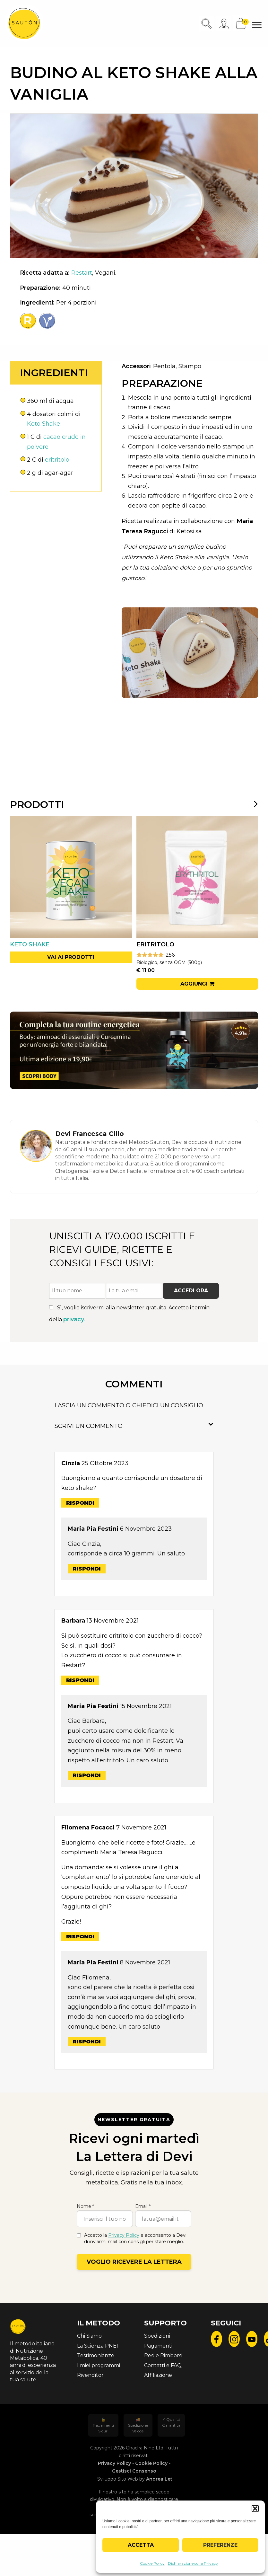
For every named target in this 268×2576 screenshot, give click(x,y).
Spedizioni (157, 2336)
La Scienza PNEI (97, 2346)
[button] (255, 2508)
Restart (81, 272)
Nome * (85, 2206)
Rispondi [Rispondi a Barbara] (80, 1680)
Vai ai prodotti (70, 957)
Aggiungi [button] (194, 984)
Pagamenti (158, 2346)
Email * (143, 2206)
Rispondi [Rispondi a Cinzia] (80, 1503)
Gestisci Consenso (134, 2471)
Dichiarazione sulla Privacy (193, 2563)
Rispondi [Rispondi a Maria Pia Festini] (87, 1569)
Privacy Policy (123, 2235)
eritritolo (57, 459)
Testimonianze (95, 2355)
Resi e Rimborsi (163, 2355)
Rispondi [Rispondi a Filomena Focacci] (80, 1937)
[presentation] (251, 803)
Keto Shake (43, 423)
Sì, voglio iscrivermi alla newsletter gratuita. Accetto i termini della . (130, 1314)
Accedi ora (191, 1291)
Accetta (141, 2545)
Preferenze (220, 2545)
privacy (73, 1319)
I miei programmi (98, 2365)
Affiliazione (158, 2375)
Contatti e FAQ (163, 2365)
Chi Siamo (89, 2336)
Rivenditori (91, 2375)
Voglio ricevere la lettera (134, 2261)
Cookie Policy (152, 2563)
